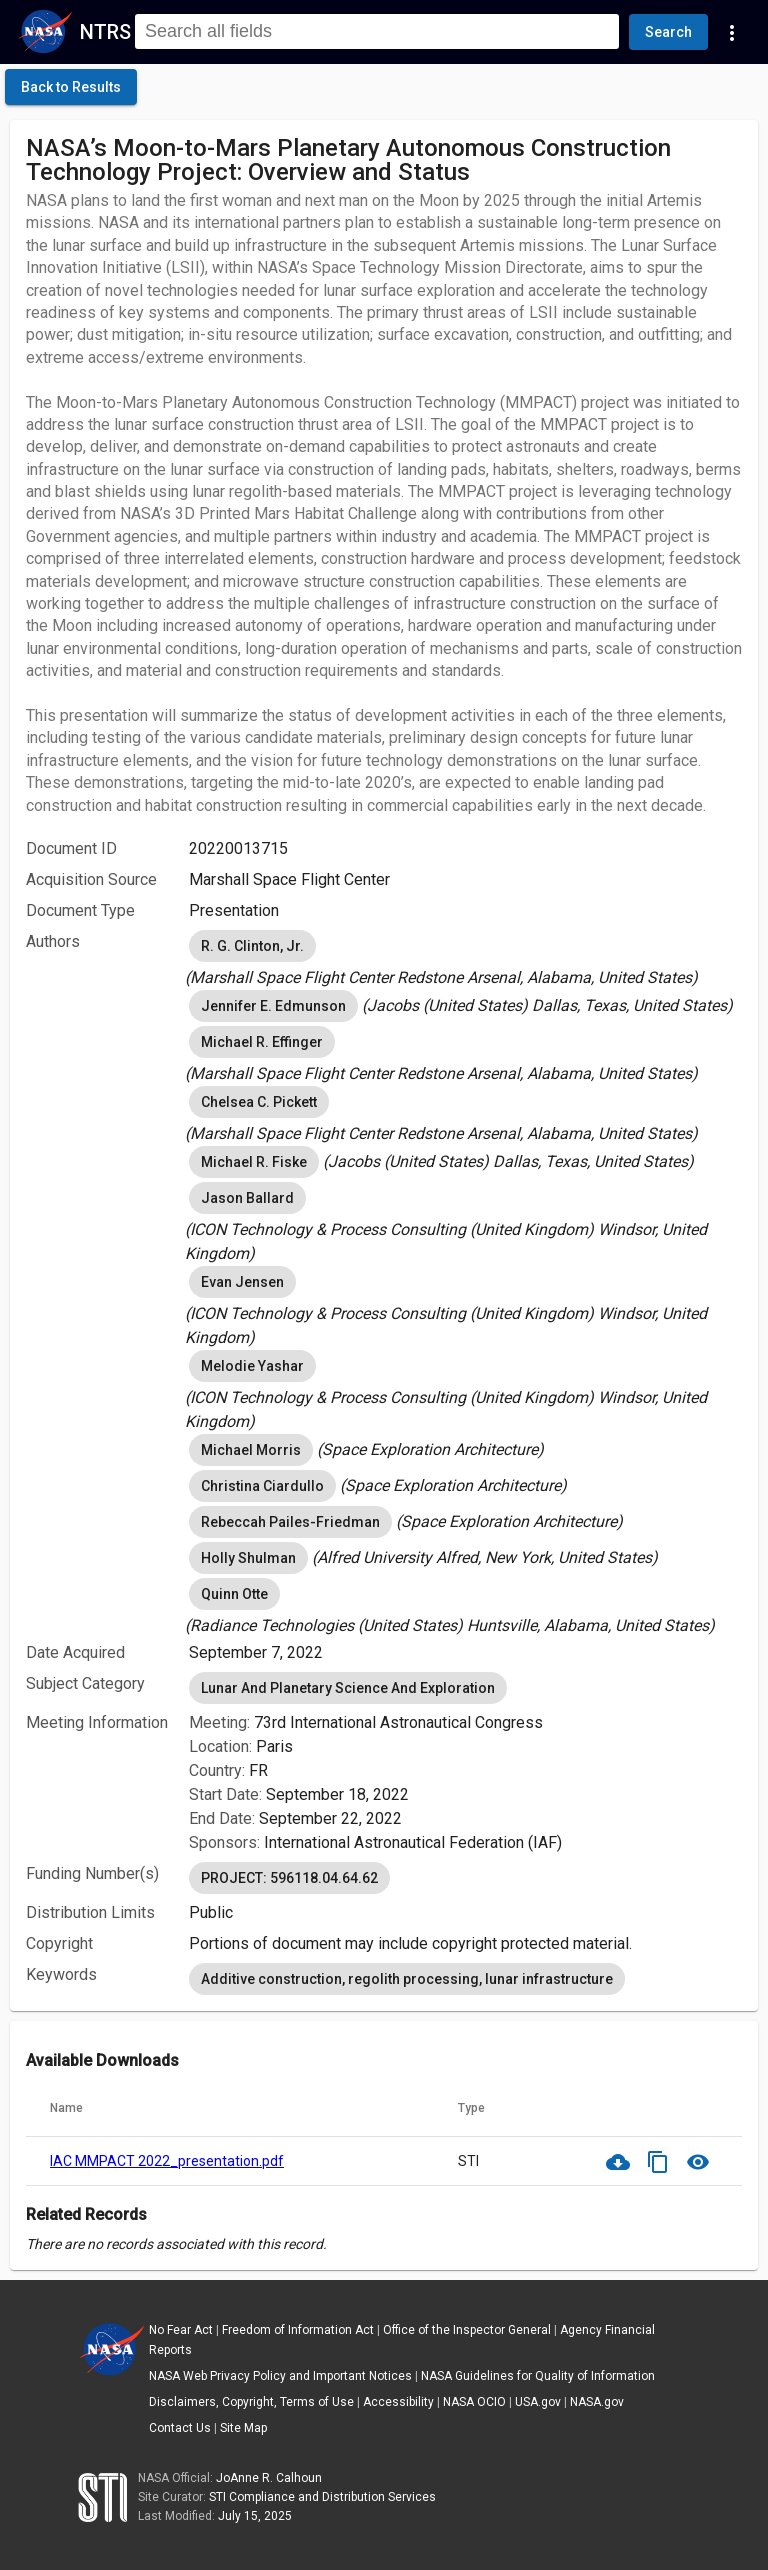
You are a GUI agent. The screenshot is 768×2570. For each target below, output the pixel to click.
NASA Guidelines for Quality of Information (538, 2376)
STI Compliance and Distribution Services (322, 2497)
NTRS (105, 32)
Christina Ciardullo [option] (262, 1486)
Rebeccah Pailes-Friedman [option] (290, 1522)
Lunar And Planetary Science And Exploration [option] (348, 1688)
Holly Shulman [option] (248, 1558)
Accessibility (398, 2402)
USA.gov (538, 2402)
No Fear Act (181, 2330)
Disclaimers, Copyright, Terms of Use (251, 2402)
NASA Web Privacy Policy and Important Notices (280, 2376)
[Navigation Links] (732, 32)
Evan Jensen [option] (242, 1282)
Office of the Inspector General (467, 2330)
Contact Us (180, 2428)
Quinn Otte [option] (234, 1594)
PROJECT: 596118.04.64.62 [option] (289, 1878)
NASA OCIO (474, 2402)
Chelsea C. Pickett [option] (259, 1102)
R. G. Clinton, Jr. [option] (252, 946)
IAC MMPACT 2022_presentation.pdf (167, 2161)
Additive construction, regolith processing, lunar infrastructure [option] (407, 1979)
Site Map (243, 2428)
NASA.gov (597, 2402)
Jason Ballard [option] (247, 1198)
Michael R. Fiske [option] (254, 1162)
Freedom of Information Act (298, 2330)
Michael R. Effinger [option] (262, 1042)
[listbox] (465, 958)
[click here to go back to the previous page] (71, 87)
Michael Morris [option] (251, 1450)
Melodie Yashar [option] (252, 1366)
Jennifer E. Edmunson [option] (273, 1006)
